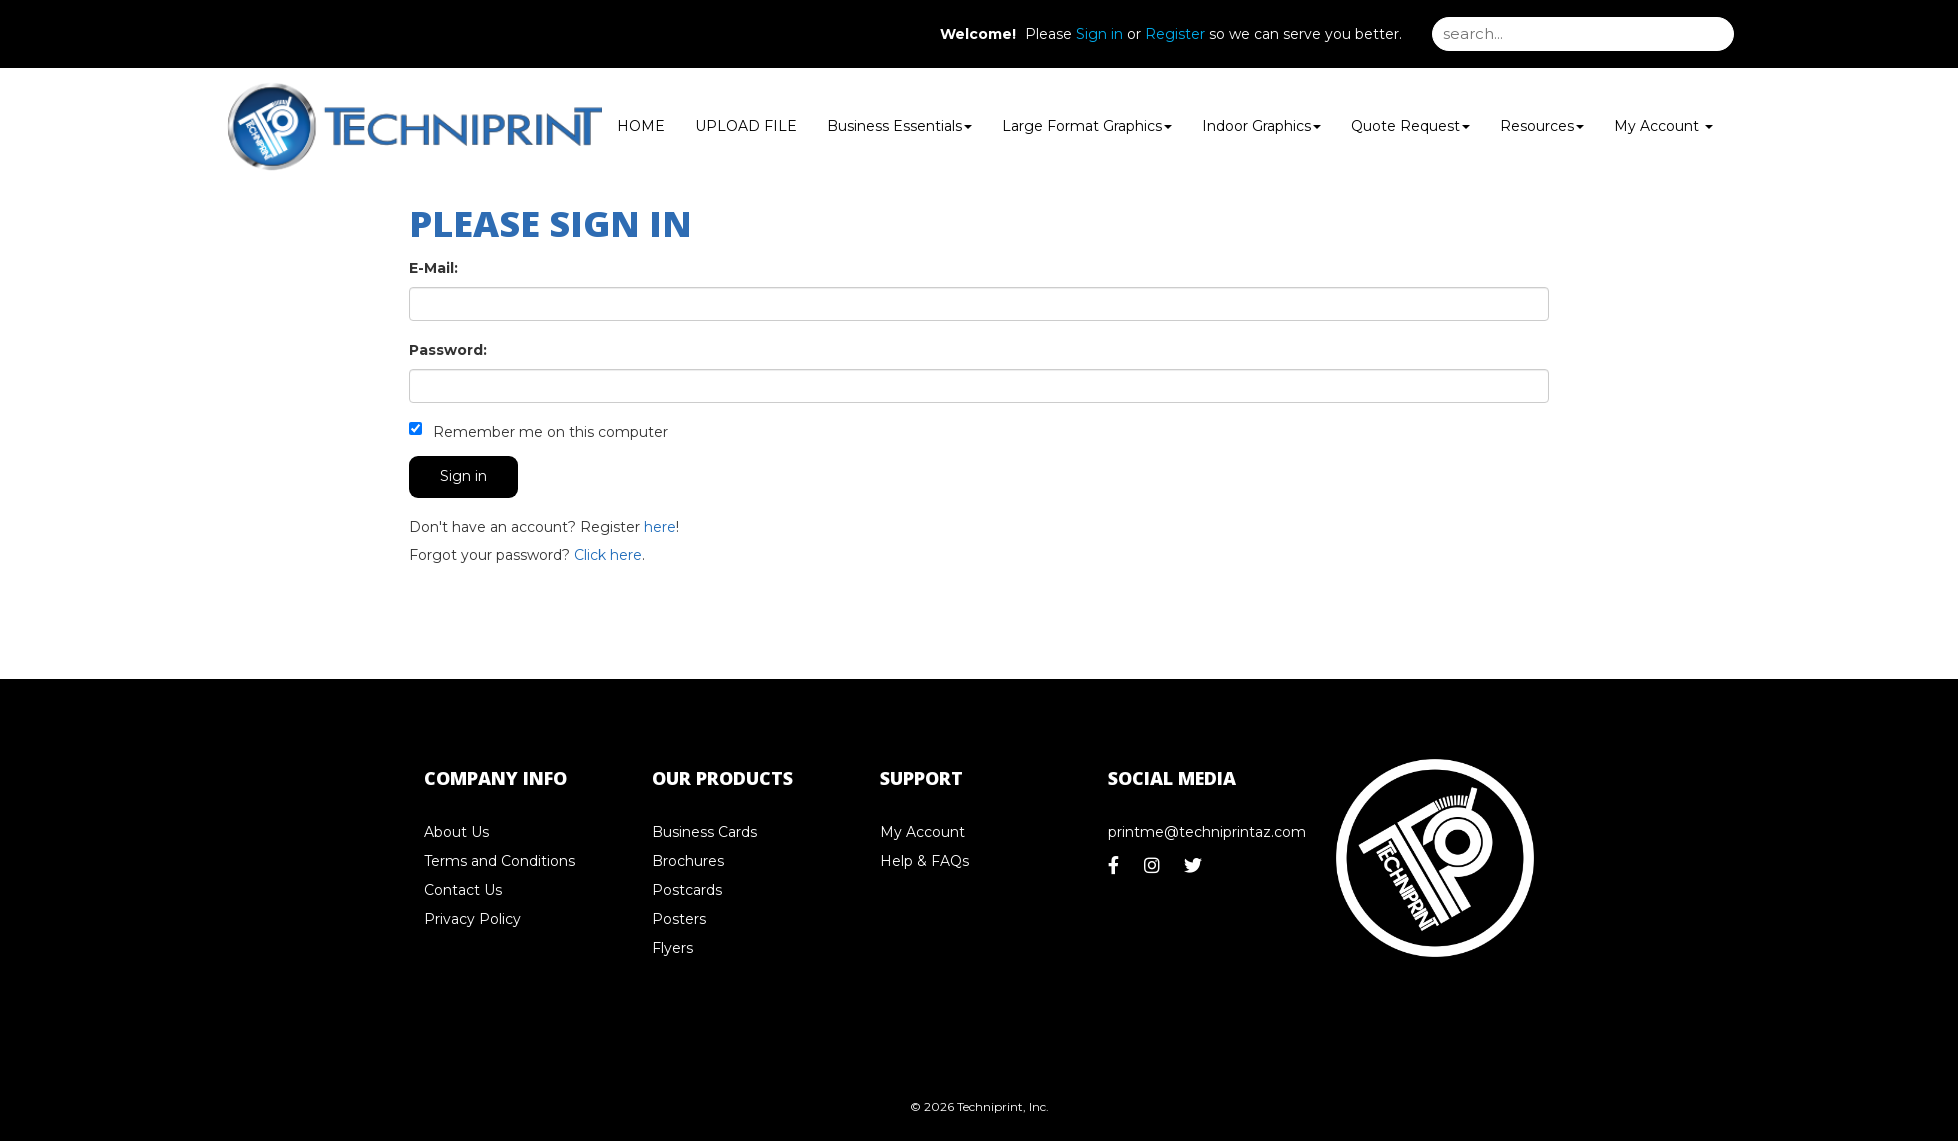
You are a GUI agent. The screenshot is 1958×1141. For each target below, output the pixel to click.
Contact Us (463, 890)
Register (1175, 34)
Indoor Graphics (1261, 126)
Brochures (688, 861)
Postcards (687, 890)
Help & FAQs (924, 861)
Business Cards (704, 832)
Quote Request (1410, 126)
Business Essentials (899, 126)
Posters (679, 919)
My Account (922, 832)
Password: (448, 350)
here (660, 527)
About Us (456, 832)
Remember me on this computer (538, 431)
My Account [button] (1663, 126)
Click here (608, 555)
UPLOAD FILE (746, 126)
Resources (1542, 126)
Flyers (672, 948)
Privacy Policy (472, 919)
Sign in (1099, 34)
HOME (641, 126)
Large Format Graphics (1087, 126)
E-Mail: (433, 268)
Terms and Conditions (499, 861)
